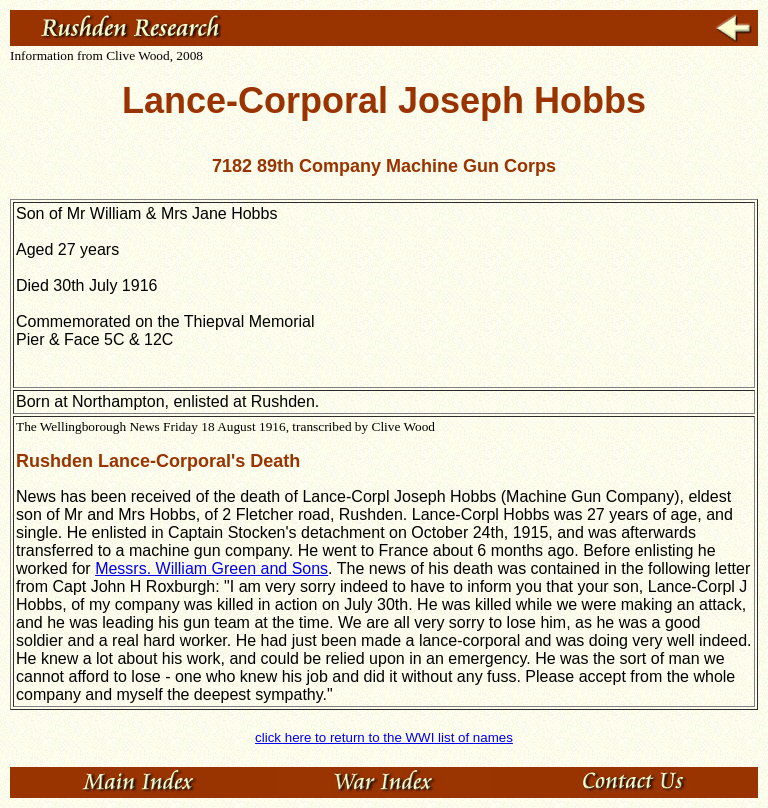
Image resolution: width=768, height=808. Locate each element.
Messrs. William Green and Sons (211, 568)
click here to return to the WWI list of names (384, 737)
